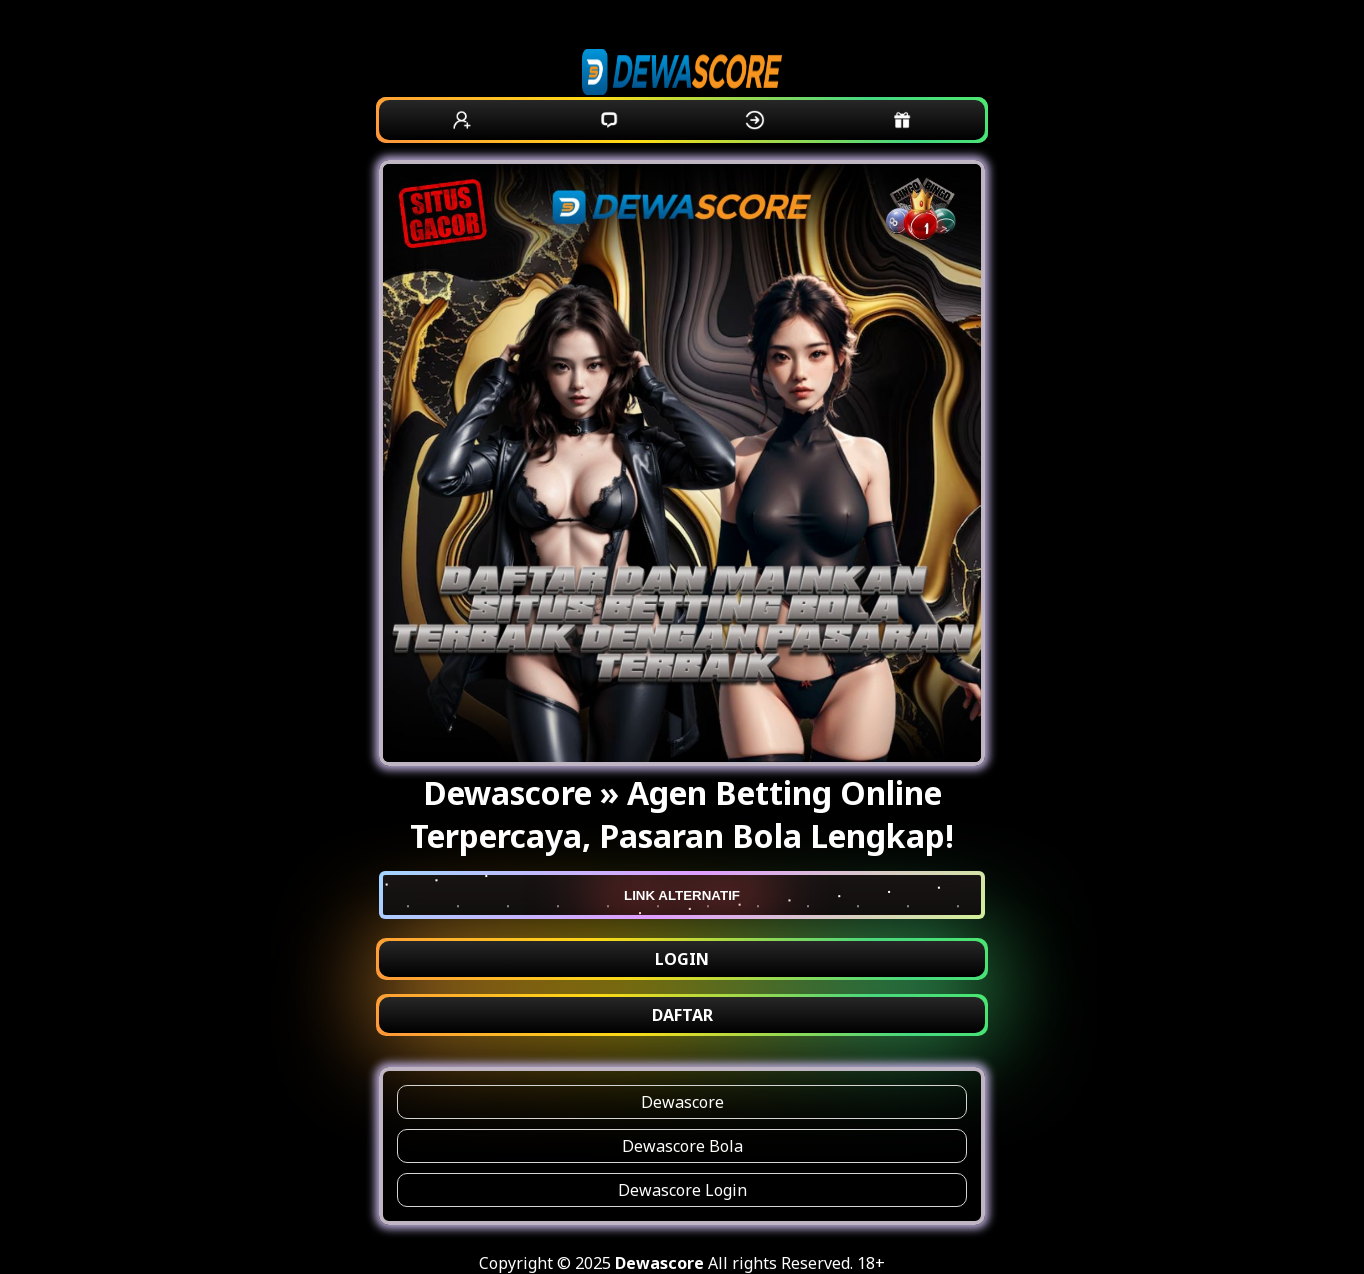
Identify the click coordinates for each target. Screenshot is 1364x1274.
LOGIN (682, 959)
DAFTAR (682, 1015)
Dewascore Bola (682, 1146)
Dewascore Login (682, 1190)
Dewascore (682, 1102)
